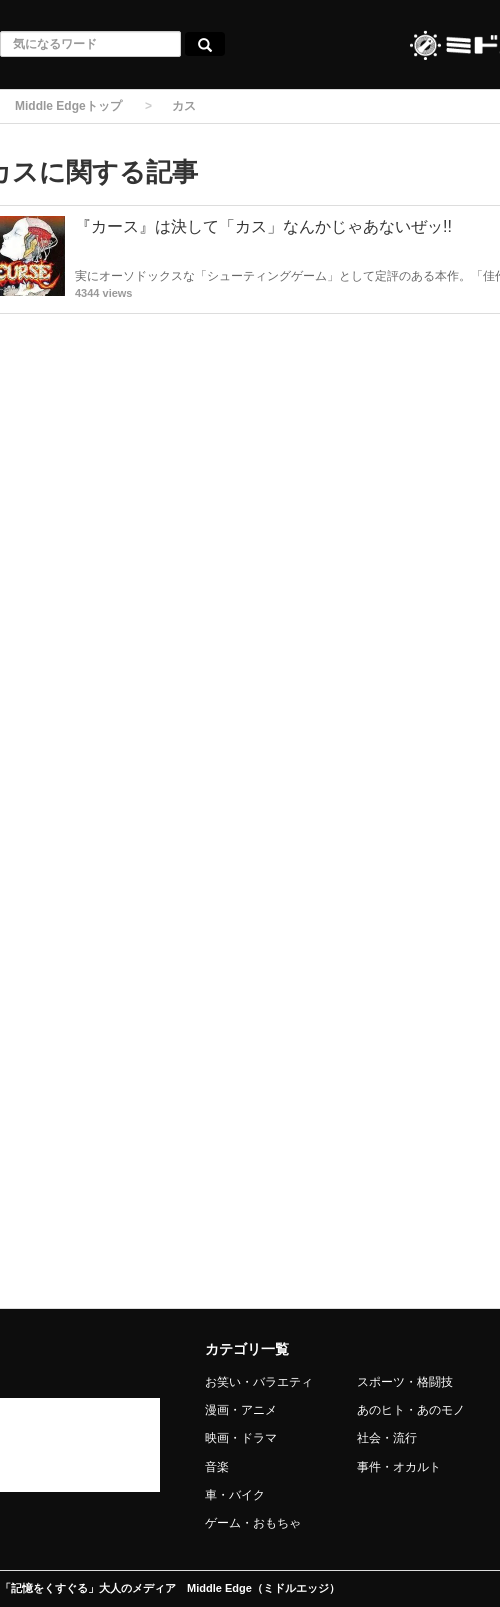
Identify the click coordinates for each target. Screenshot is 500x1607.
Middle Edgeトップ (68, 106)
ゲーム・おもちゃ (253, 1523)
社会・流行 (387, 1438)
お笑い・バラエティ (259, 1382)
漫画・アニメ (241, 1410)
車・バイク (235, 1495)
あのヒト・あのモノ (411, 1410)
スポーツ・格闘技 (405, 1382)
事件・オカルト (399, 1467)
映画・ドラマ (241, 1438)
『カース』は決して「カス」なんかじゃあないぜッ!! (263, 226)
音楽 (217, 1467)
